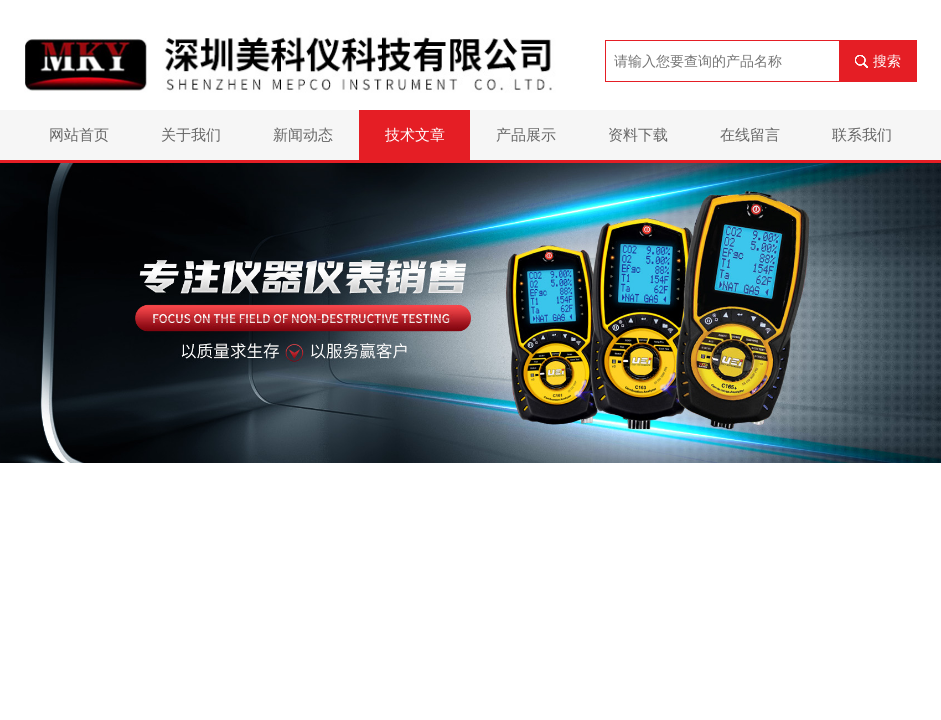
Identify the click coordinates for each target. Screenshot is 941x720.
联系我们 (862, 134)
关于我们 (191, 134)
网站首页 (79, 134)
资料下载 (638, 134)
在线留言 (750, 134)
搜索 (887, 61)
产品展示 (526, 134)
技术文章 (415, 134)
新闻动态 (303, 134)
